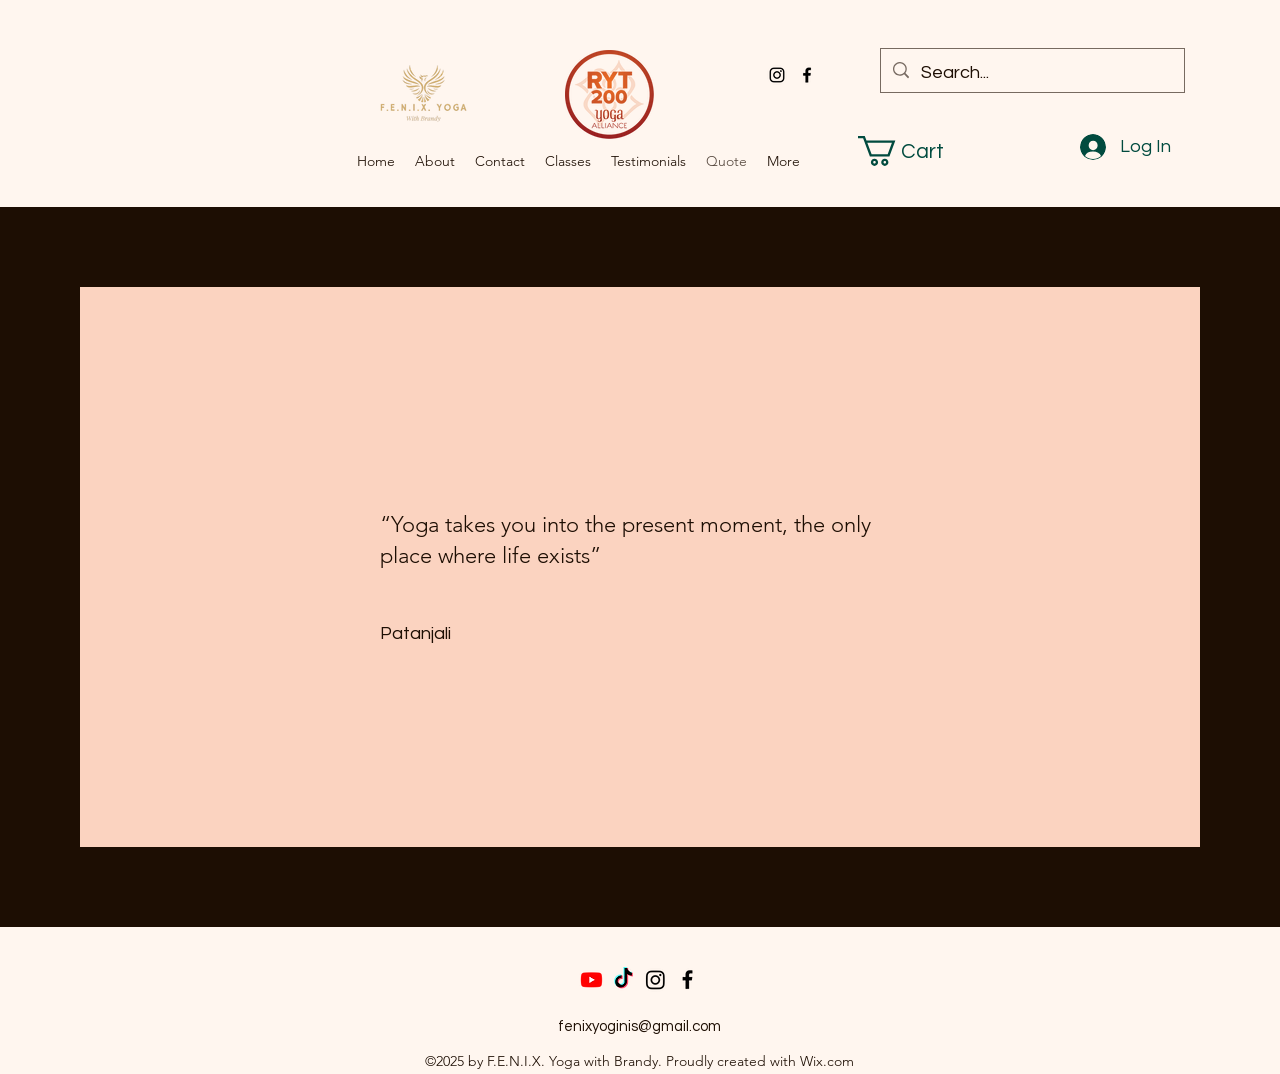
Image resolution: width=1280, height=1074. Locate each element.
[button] (918, 151)
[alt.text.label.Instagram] (777, 75)
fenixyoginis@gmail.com (639, 1026)
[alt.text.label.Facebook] (807, 75)
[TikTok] (623, 979)
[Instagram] (655, 979)
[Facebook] (687, 979)
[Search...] (1031, 73)
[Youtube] (591, 979)
